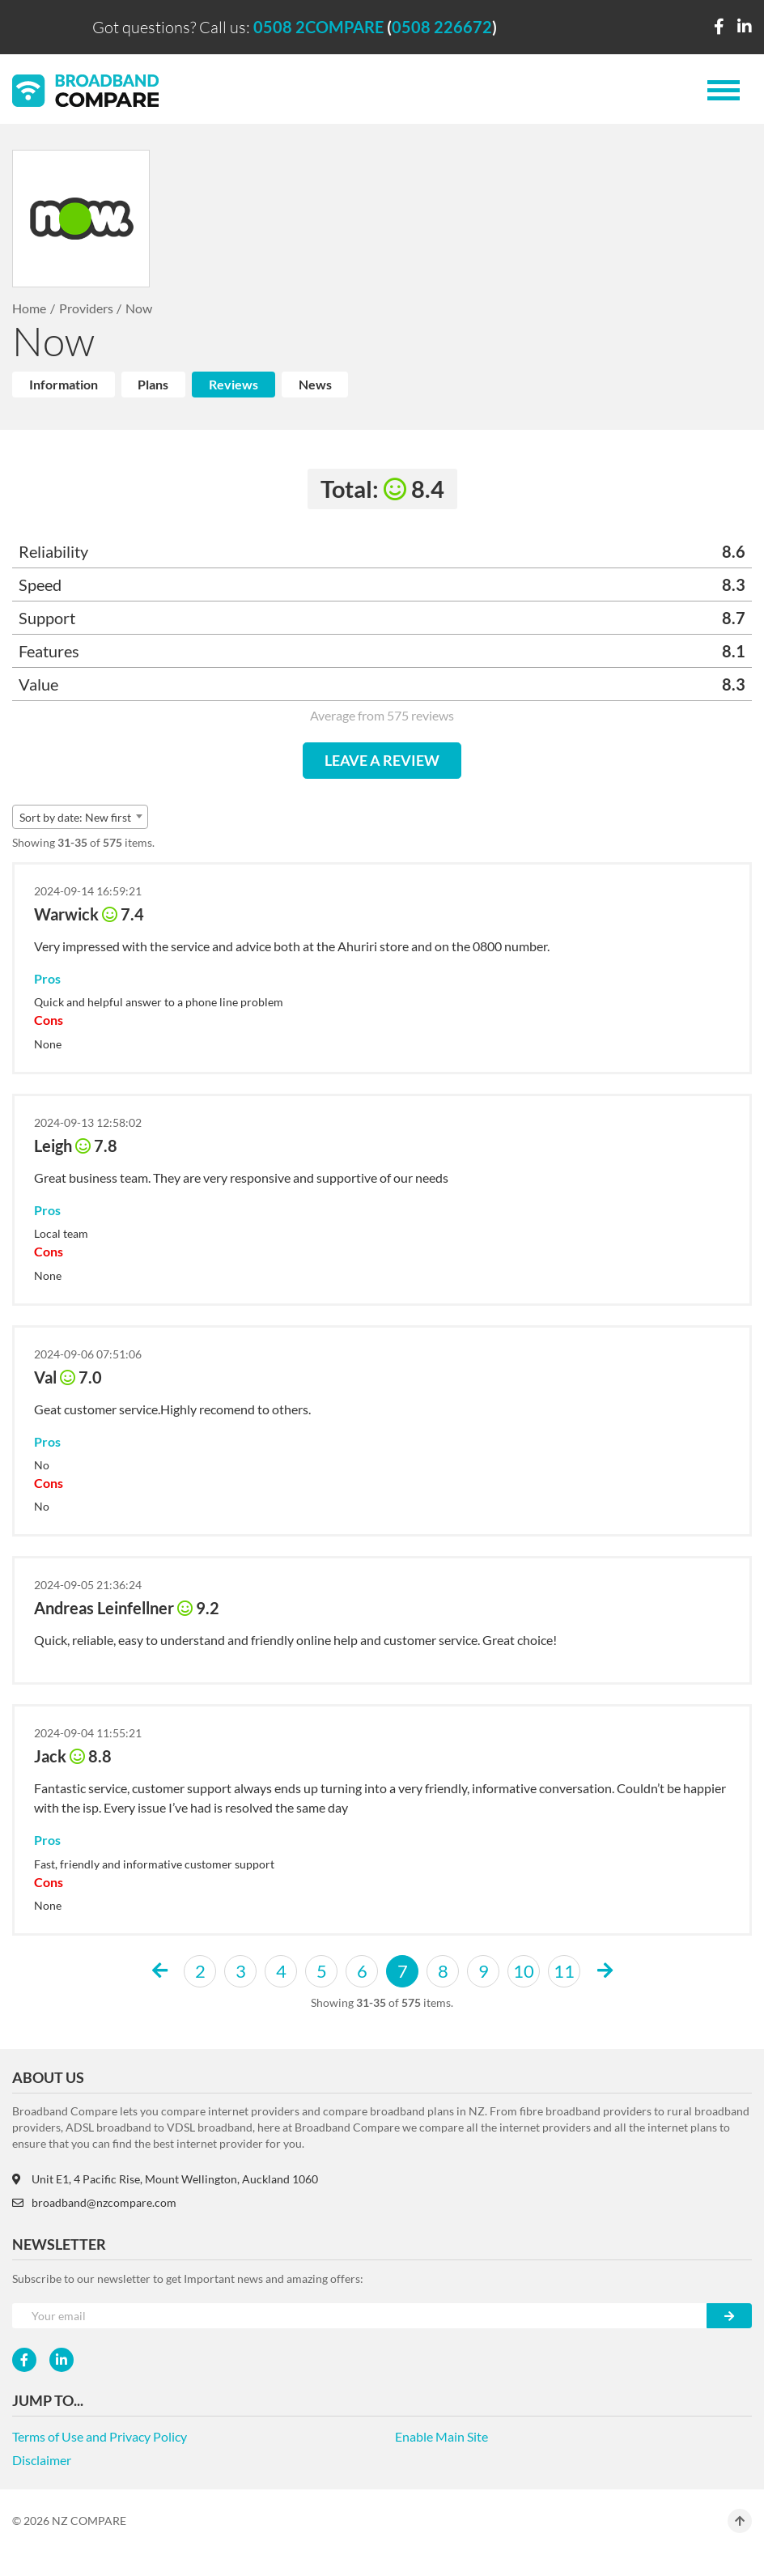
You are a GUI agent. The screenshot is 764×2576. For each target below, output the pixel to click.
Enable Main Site (441, 2436)
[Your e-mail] (359, 2315)
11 (564, 1971)
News (315, 384)
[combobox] (80, 817)
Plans (153, 384)
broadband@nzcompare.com (94, 2202)
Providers (86, 308)
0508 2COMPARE (318, 26)
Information (63, 384)
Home (29, 308)
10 (523, 1971)
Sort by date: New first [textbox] (75, 817)
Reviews (233, 384)
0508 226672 (442, 26)
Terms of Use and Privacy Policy (99, 2436)
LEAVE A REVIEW (382, 760)
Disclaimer (41, 2460)
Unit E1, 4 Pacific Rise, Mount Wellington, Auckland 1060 (165, 2179)
